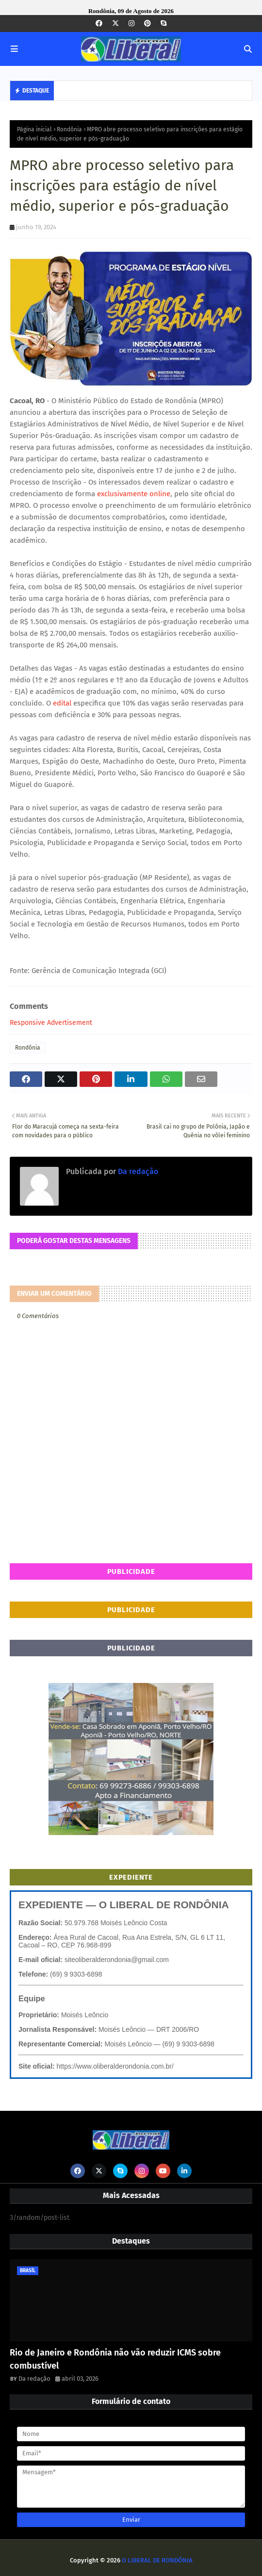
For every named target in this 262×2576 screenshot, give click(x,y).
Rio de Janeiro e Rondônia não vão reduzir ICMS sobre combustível (115, 2359)
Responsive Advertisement (51, 1023)
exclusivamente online (132, 493)
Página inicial (34, 129)
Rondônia (69, 129)
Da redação (137, 1171)
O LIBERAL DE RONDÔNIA (157, 2560)
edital (61, 703)
